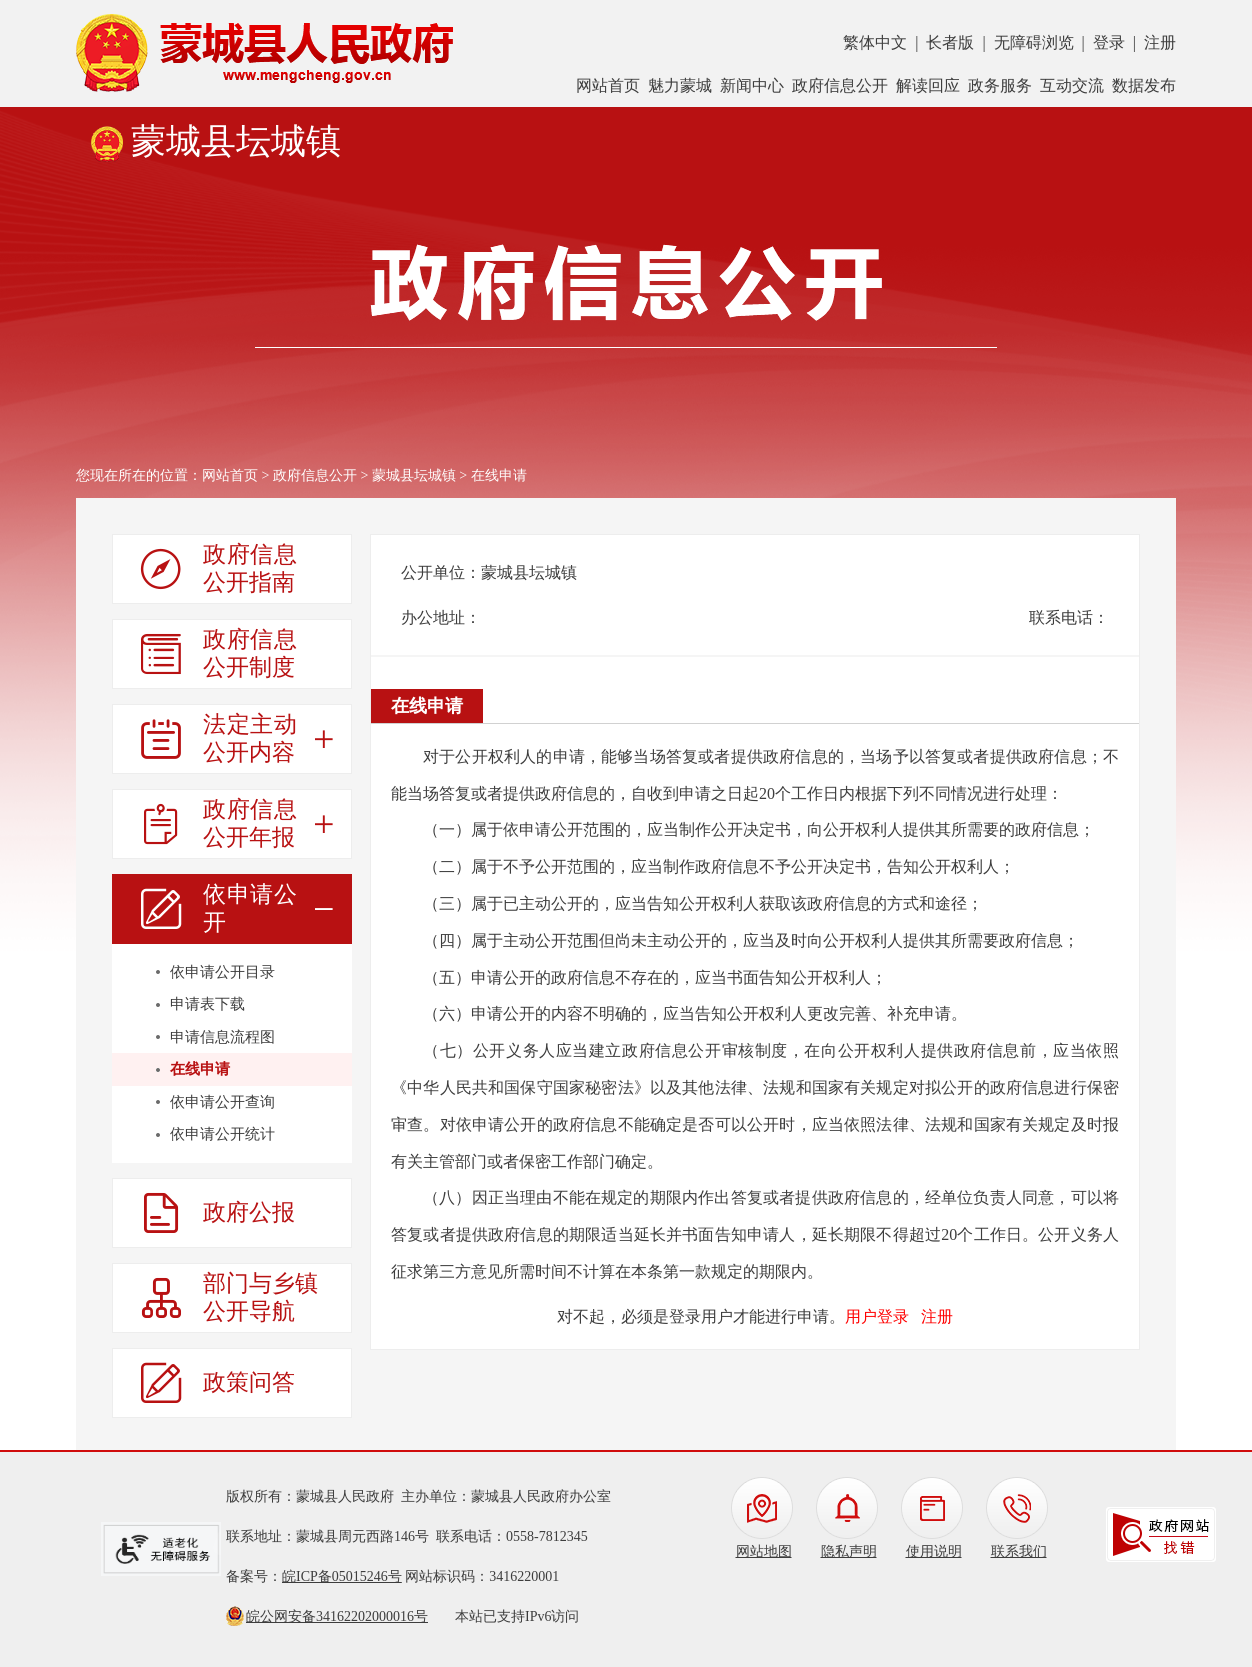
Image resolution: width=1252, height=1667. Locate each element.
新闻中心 (752, 85)
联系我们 (1019, 1551)
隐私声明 (849, 1551)
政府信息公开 (840, 85)
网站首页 (608, 85)
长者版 (950, 42)
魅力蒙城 (680, 85)
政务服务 (1000, 85)
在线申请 (200, 1069)
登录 (1109, 42)
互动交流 (1072, 85)
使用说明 (934, 1551)
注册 (1160, 42)
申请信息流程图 (222, 1037)
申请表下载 (207, 1004)
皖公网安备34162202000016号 (337, 1616)
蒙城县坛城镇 (414, 475)
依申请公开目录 (222, 972)
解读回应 (928, 85)
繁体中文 (875, 42)
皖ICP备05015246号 (342, 1576)
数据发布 (1144, 85)
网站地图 (764, 1551)
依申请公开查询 (222, 1102)
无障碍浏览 (1034, 42)
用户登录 (877, 1316)
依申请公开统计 (222, 1134)
